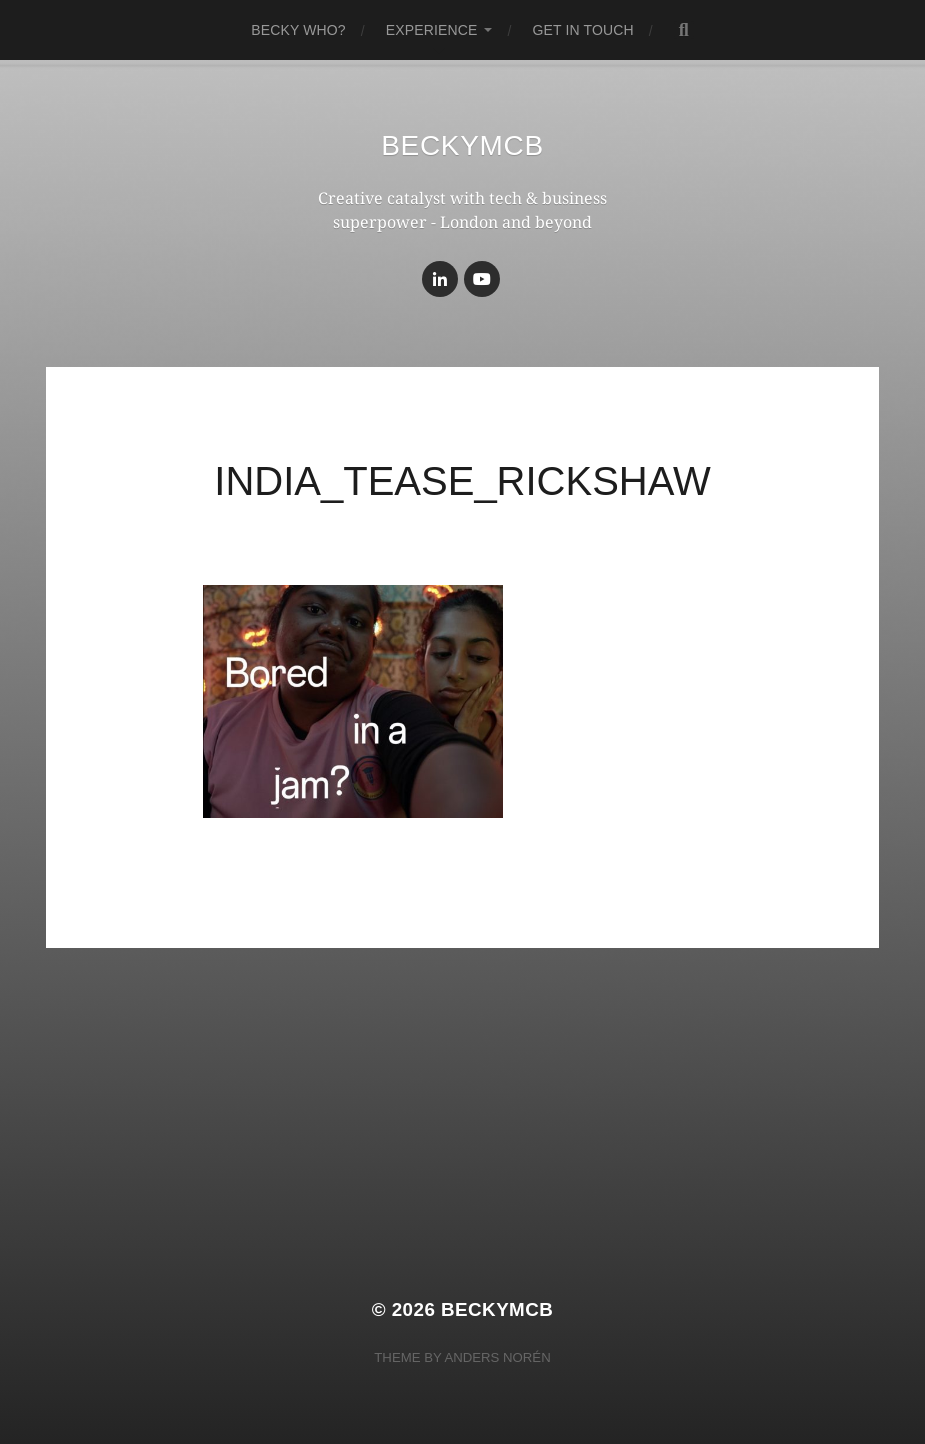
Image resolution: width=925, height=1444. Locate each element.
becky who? (298, 30)
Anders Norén (497, 1357)
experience (432, 30)
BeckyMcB (462, 145)
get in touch (582, 30)
